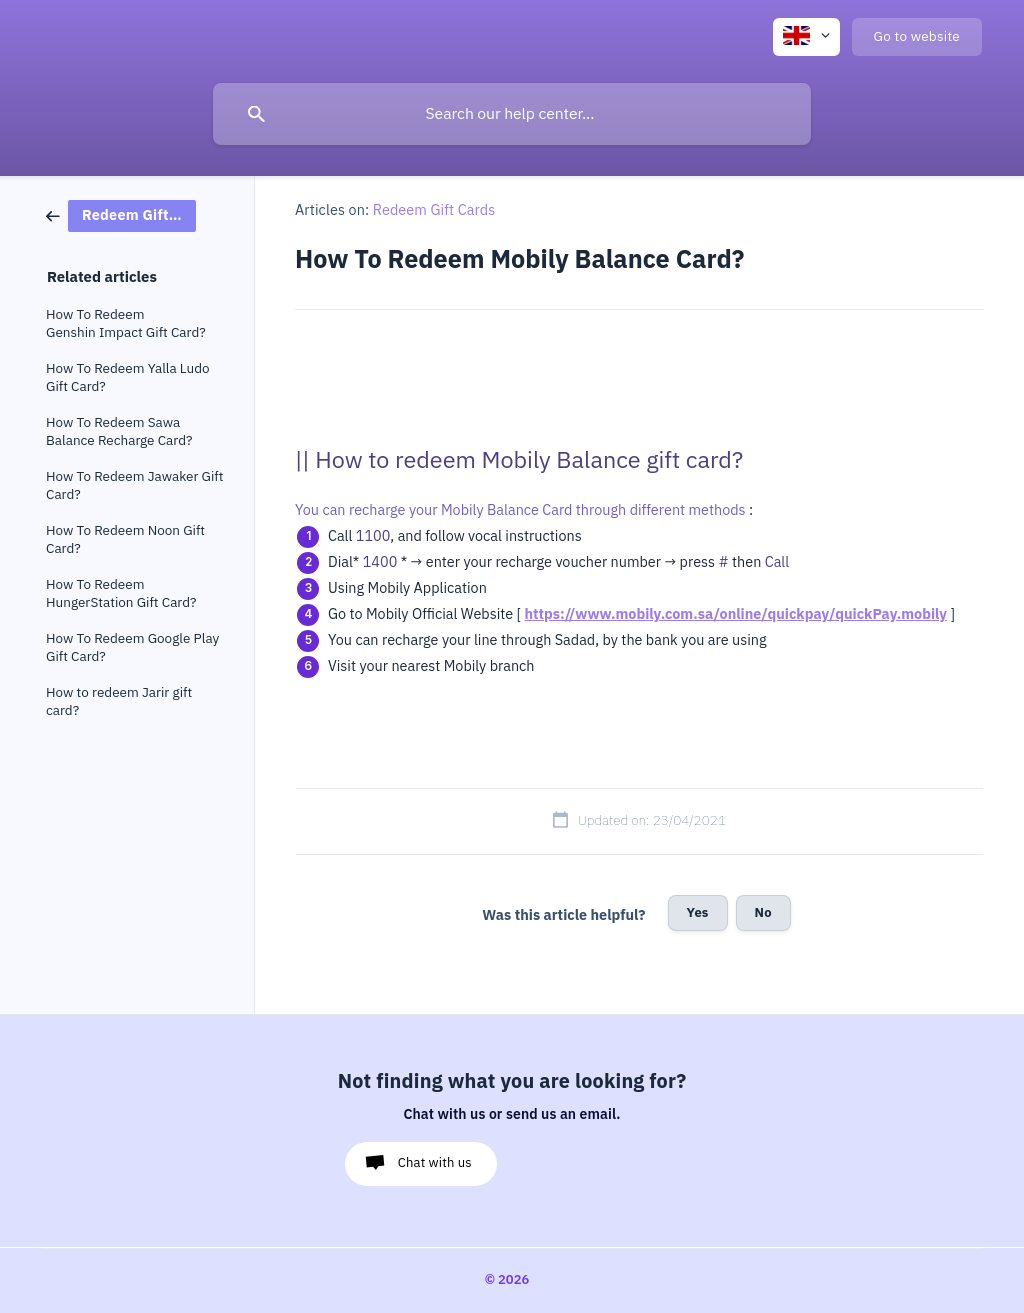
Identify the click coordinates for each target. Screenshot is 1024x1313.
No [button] (763, 912)
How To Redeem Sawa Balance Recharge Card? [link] (119, 431)
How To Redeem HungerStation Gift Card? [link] (121, 593)
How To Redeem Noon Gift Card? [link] (125, 539)
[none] (806, 37)
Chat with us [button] (435, 1162)
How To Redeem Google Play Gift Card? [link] (132, 647)
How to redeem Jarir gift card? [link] (119, 701)
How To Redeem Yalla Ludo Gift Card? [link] (128, 377)
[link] (121, 214)
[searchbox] (512, 114)
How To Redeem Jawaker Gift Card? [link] (134, 485)
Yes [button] (698, 912)
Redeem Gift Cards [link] (434, 210)
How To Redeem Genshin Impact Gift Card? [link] (126, 323)
